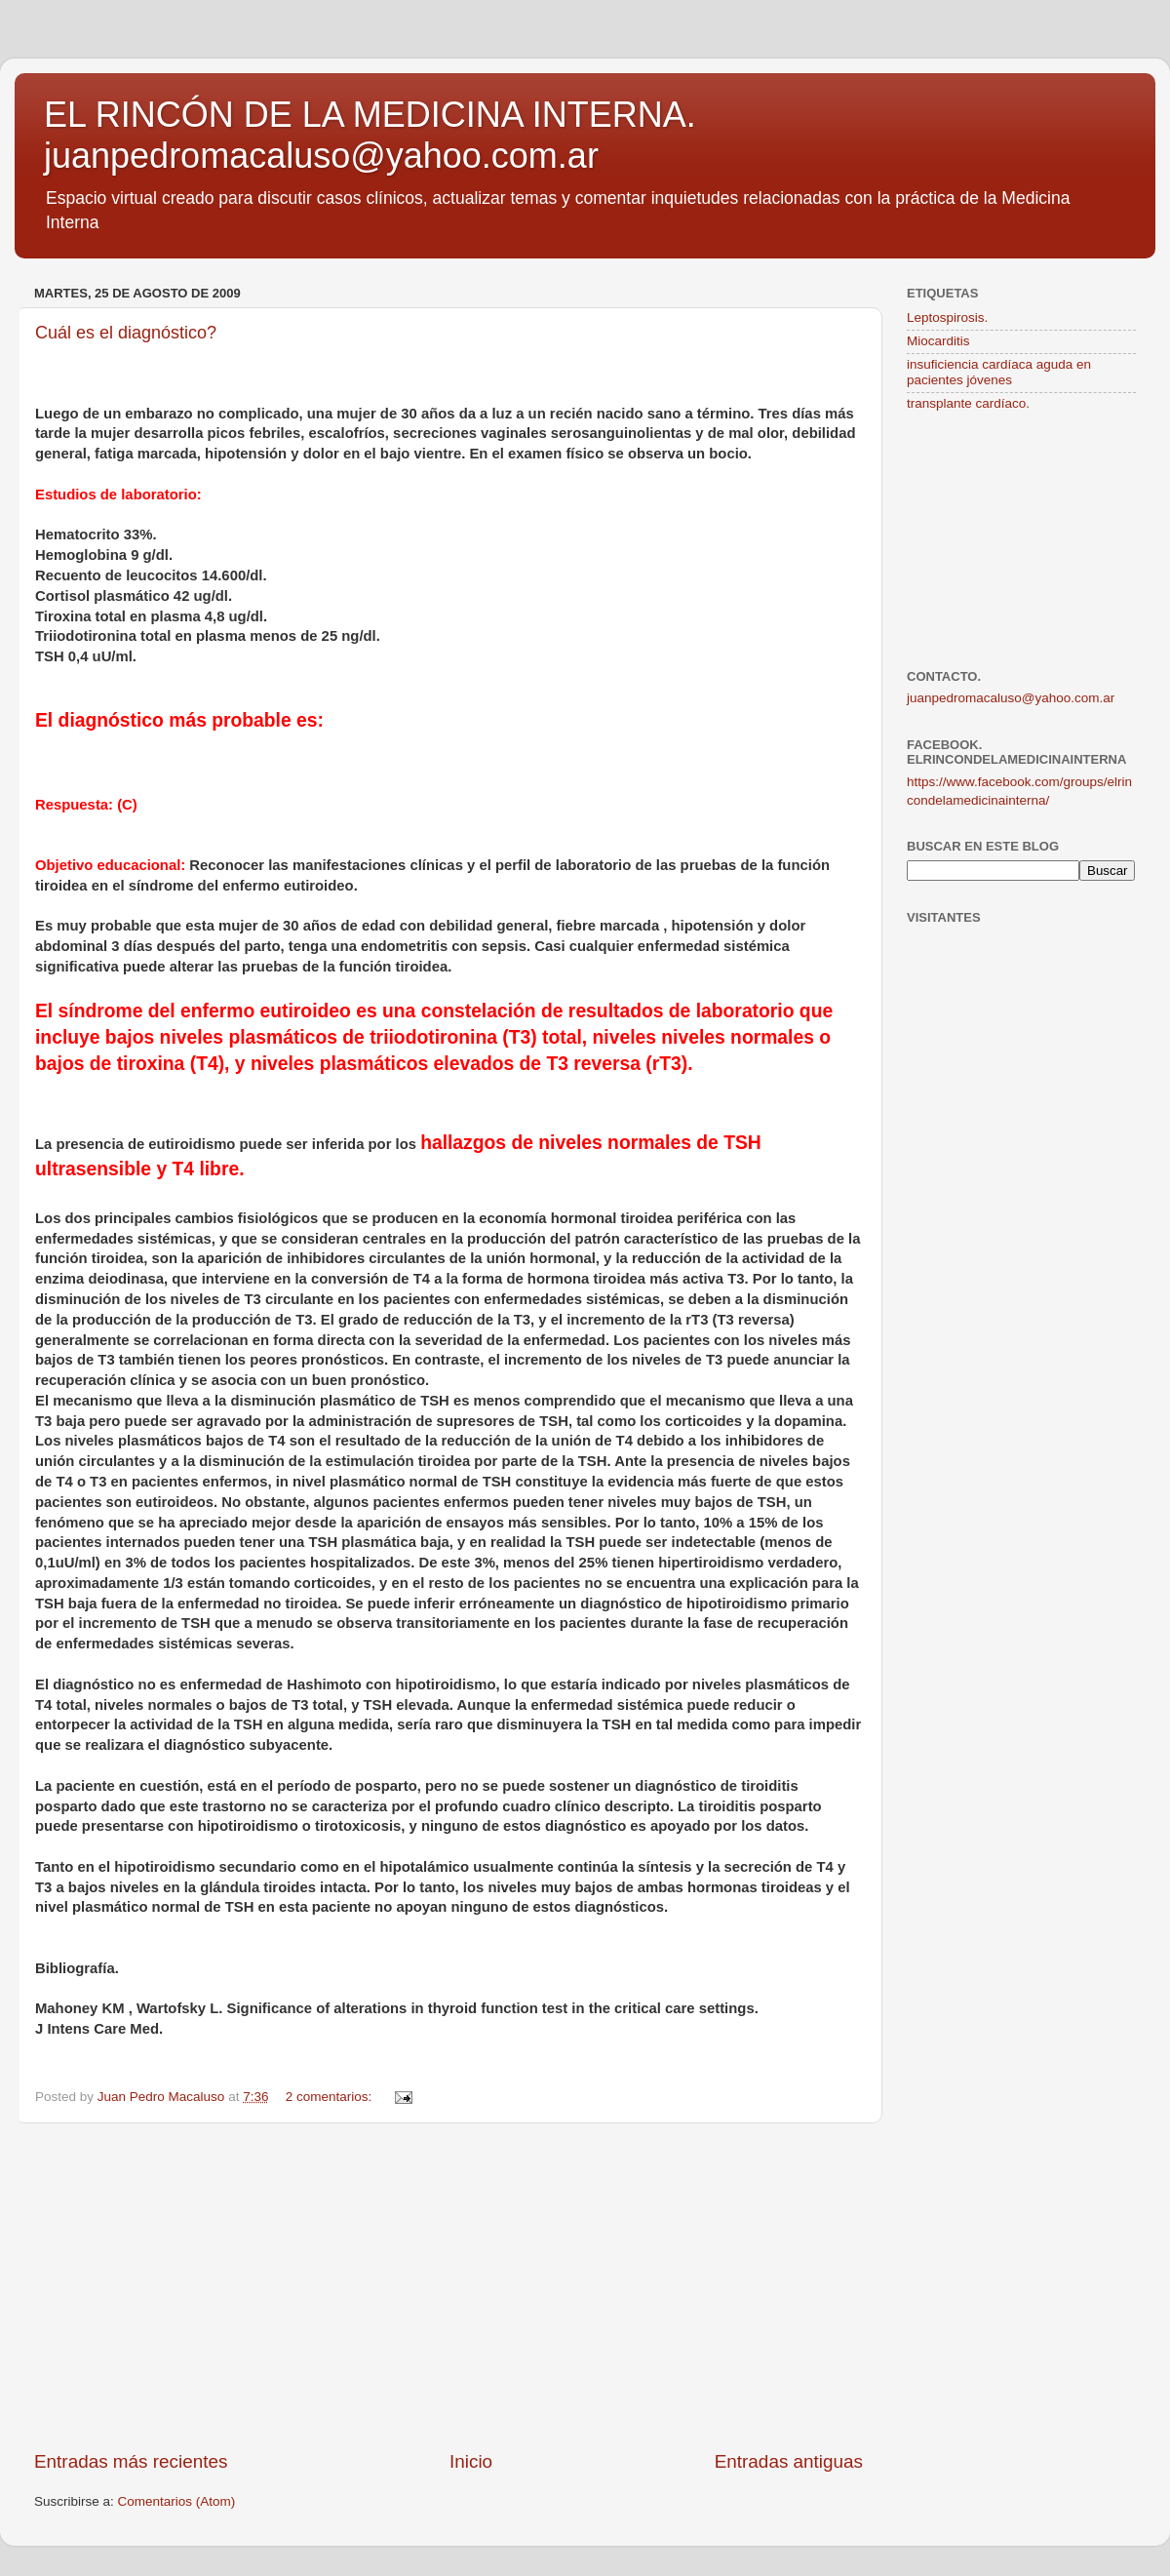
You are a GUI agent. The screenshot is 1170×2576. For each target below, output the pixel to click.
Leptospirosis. (947, 317)
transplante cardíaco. (968, 403)
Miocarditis (938, 341)
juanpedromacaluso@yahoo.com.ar (1010, 698)
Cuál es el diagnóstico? (125, 332)
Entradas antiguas (789, 2461)
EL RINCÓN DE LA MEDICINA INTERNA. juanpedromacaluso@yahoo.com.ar (370, 135)
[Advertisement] (448, 2286)
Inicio (470, 2461)
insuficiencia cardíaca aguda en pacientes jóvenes (999, 372)
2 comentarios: (330, 2096)
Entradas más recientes (130, 2461)
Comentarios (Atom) (177, 2501)
